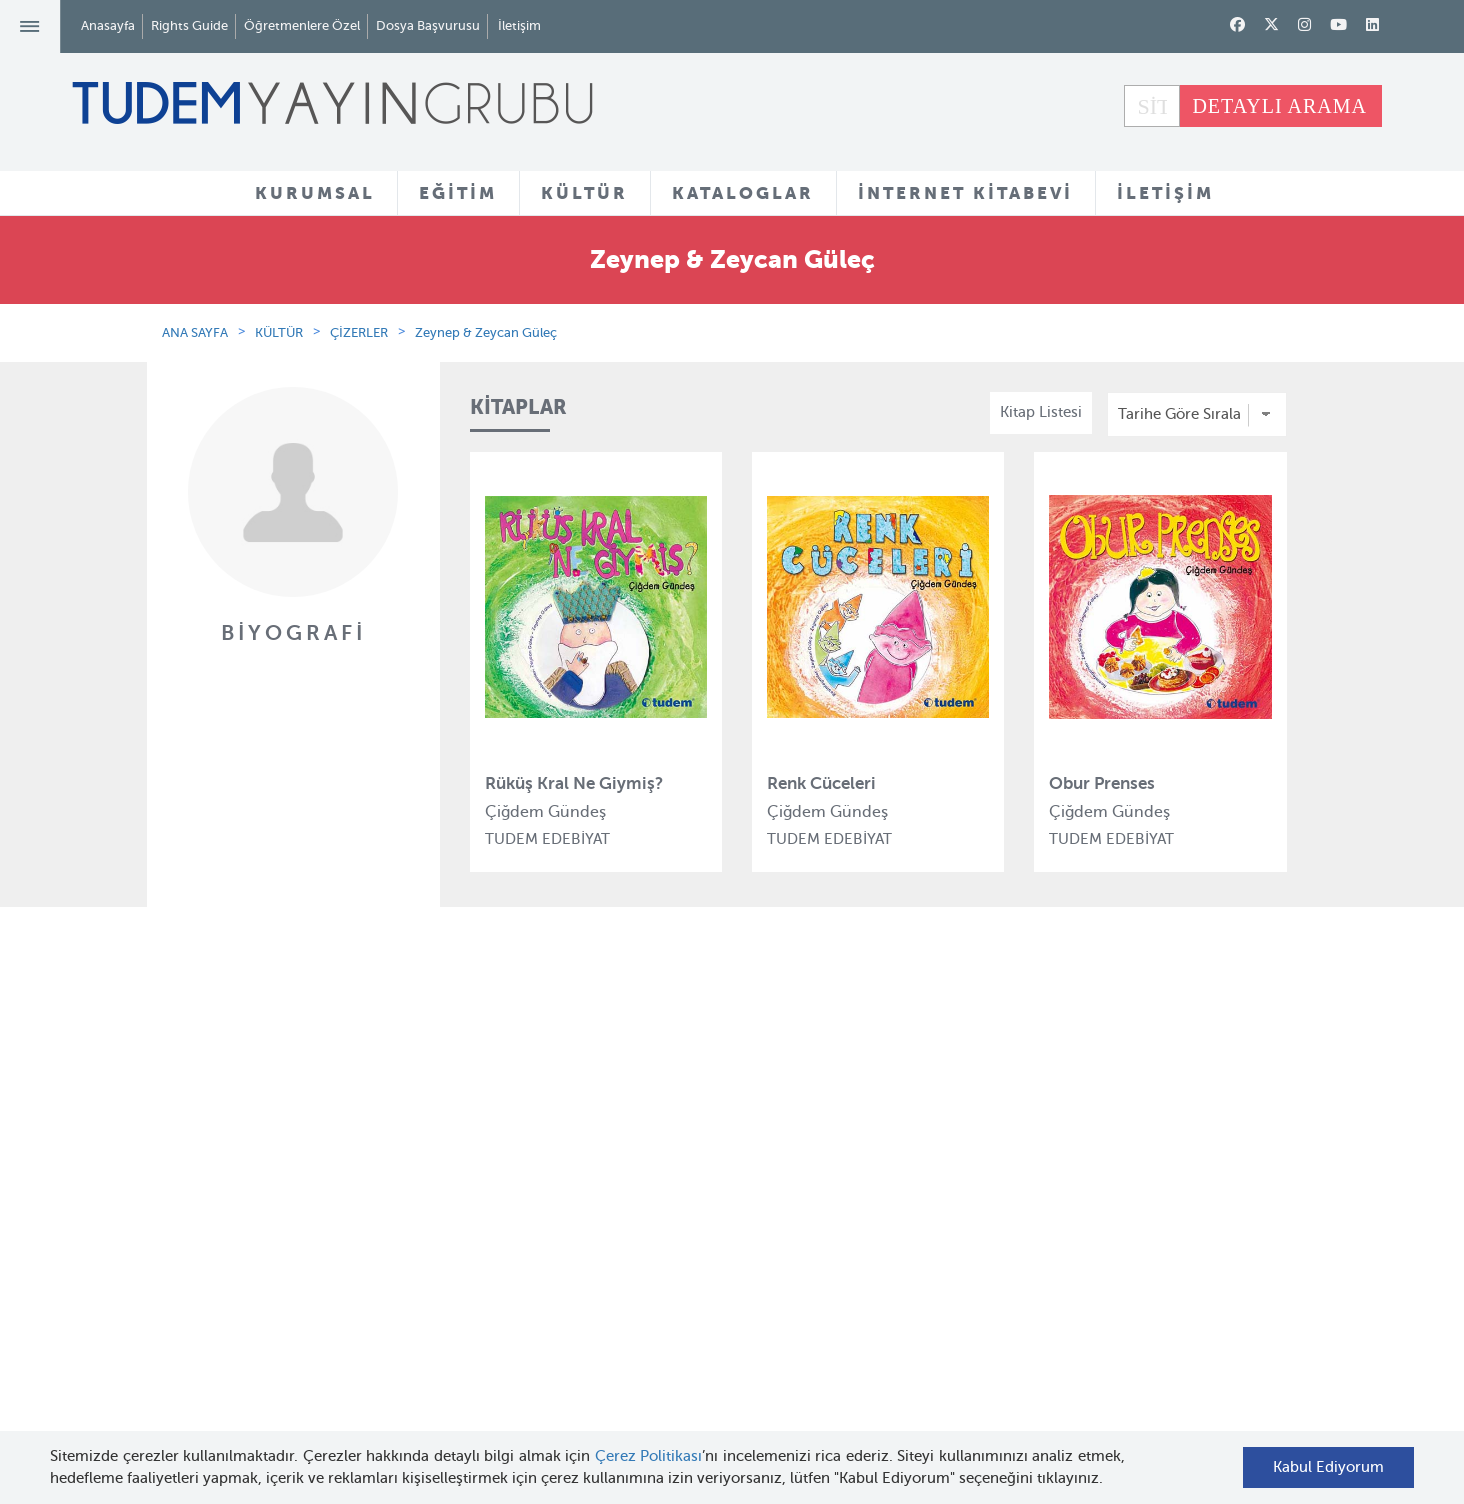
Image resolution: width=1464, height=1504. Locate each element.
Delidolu (487, 1384)
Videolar (681, 1334)
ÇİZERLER (359, 332)
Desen (479, 1347)
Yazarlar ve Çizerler (720, 1167)
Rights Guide (189, 25)
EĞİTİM (458, 193)
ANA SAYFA (195, 332)
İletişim (519, 25)
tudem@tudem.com (1205, 1255)
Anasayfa (108, 25)
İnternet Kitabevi (904, 1263)
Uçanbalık (492, 1275)
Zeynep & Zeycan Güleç (486, 332)
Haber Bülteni (310, 1238)
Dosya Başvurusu (428, 25)
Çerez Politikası (649, 1456)
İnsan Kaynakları (319, 1202)
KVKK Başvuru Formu (336, 1332)
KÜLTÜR (584, 193)
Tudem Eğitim (506, 1129)
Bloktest (486, 1165)
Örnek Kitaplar (703, 1240)
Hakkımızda (304, 1129)
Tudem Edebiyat (514, 1238)
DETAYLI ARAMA (1279, 106)
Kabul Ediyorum (1328, 1467)
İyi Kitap (485, 1420)
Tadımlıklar (691, 1203)
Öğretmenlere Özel (302, 25)
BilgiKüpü (491, 1202)
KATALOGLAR (743, 193)
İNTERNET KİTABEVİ (965, 193)
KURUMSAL (315, 193)
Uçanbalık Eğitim (517, 1311)
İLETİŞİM (1165, 193)
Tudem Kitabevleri (325, 1165)
